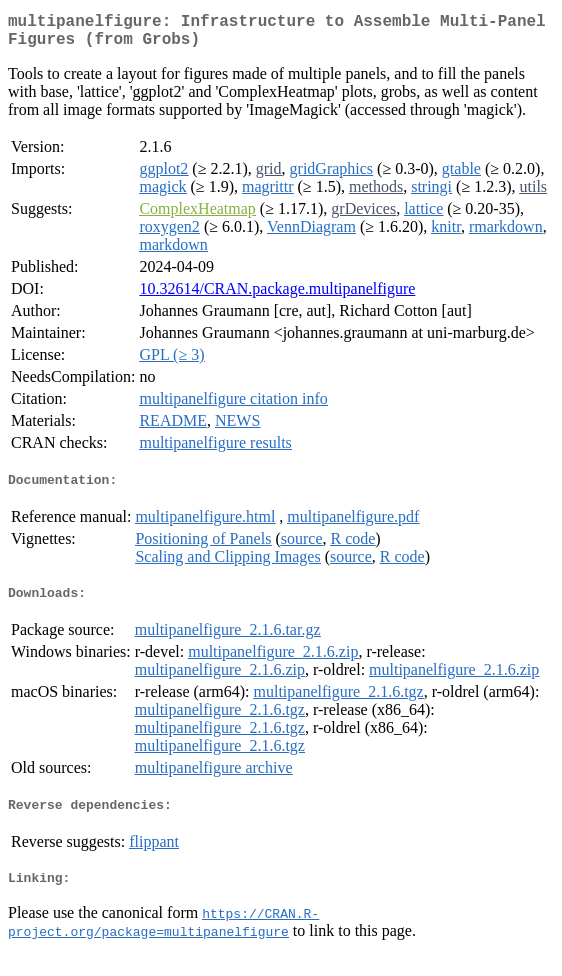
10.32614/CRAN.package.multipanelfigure (277, 296)
